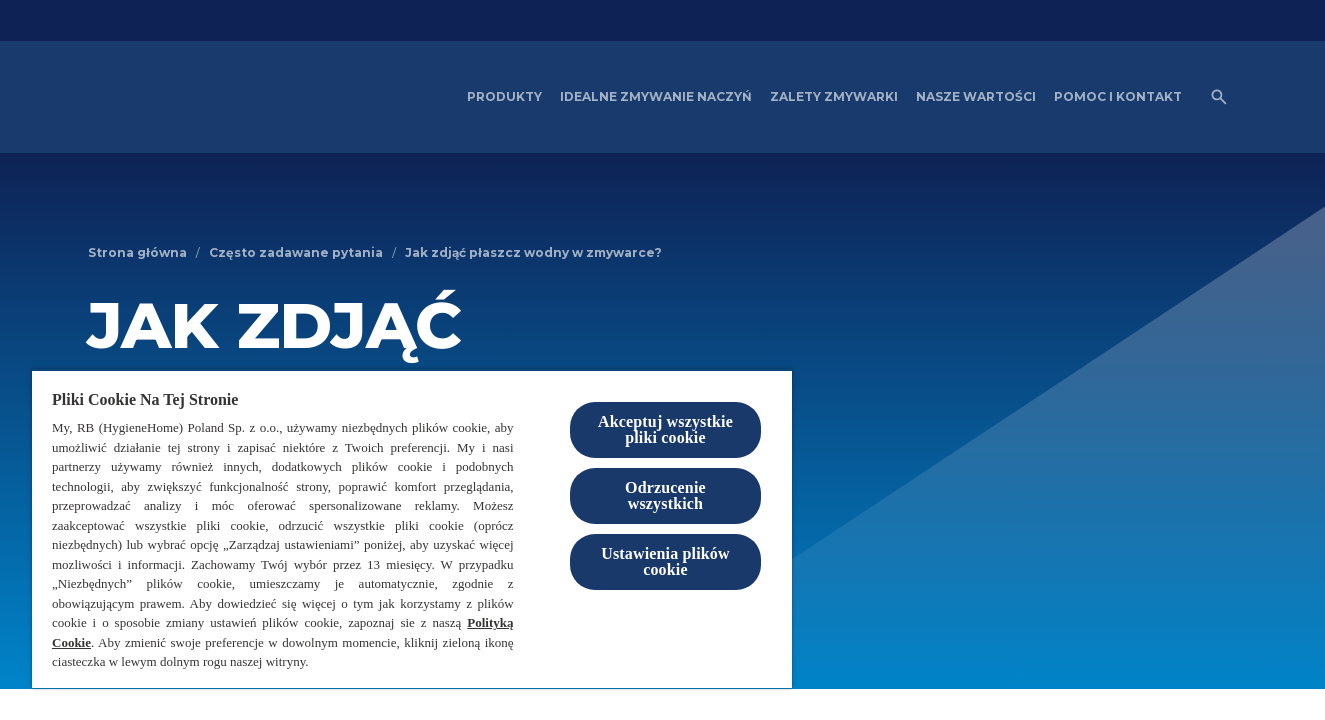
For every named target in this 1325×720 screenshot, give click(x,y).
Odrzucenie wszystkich (665, 495)
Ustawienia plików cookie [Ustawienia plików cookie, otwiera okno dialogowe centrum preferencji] (665, 561)
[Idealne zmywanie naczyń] (656, 97)
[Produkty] (504, 97)
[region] (412, 528)
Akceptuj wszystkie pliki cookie (665, 429)
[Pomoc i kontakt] (1118, 97)
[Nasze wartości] (976, 97)
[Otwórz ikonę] (1219, 97)
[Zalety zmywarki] (834, 97)
